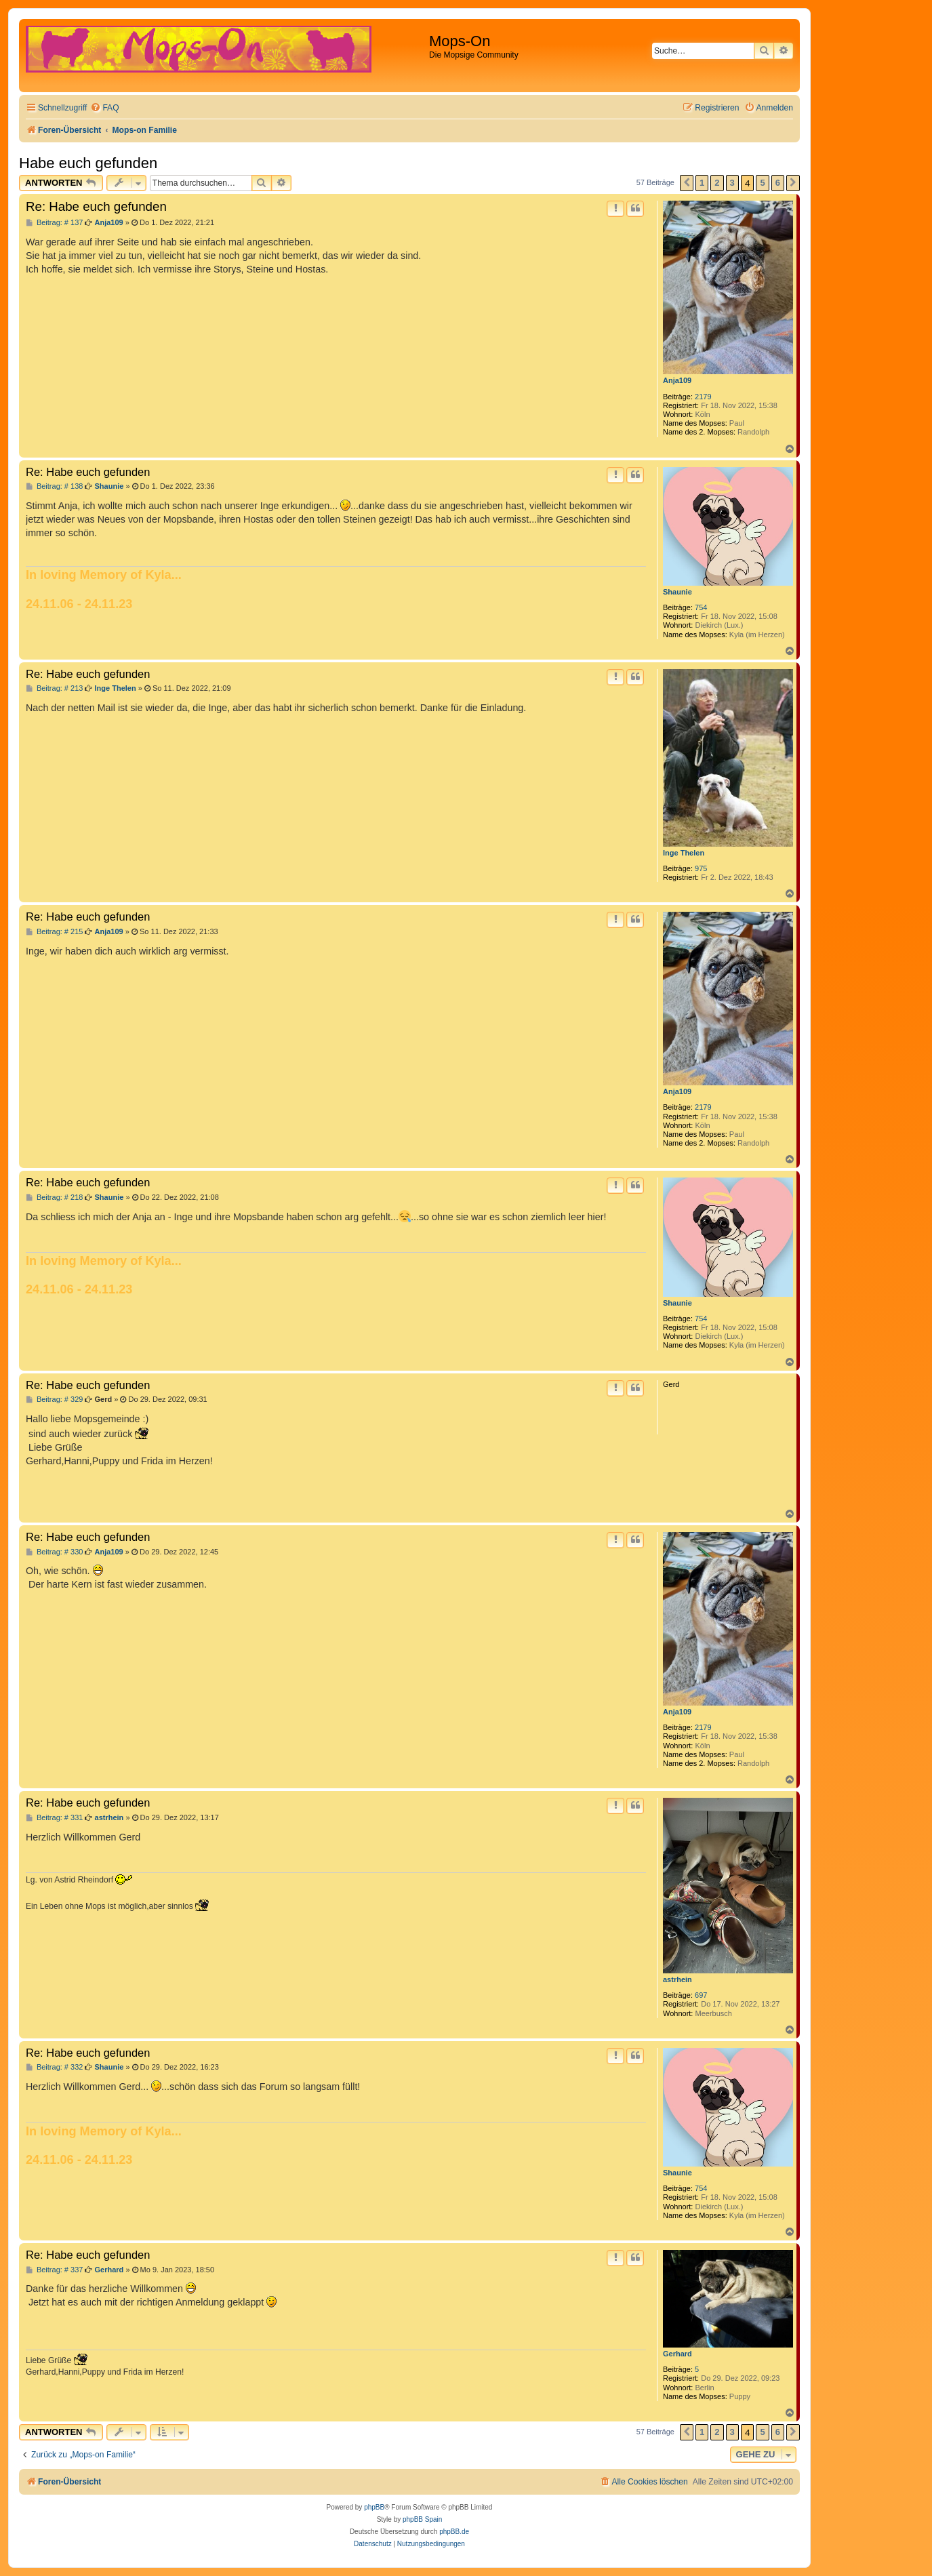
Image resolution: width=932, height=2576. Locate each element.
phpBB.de (454, 2531)
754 (701, 607)
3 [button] (732, 183)
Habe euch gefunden (88, 163)
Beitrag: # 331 (54, 1817)
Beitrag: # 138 (54, 486)
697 (701, 1995)
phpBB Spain (422, 2519)
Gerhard (677, 2354)
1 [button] (702, 183)
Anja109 (677, 380)
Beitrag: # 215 (54, 931)
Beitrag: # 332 (54, 2067)
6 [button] (777, 183)
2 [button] (716, 183)
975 (701, 868)
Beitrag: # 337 (54, 2270)
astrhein (677, 1979)
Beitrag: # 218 (54, 1197)
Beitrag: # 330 (54, 1552)
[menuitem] (104, 108)
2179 (703, 397)
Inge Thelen (683, 853)
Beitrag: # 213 (54, 688)
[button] (686, 183)
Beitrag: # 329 (54, 1399)
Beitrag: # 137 (54, 222)
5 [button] (762, 183)
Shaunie (677, 592)
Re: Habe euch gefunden (96, 206)
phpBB (374, 2507)
